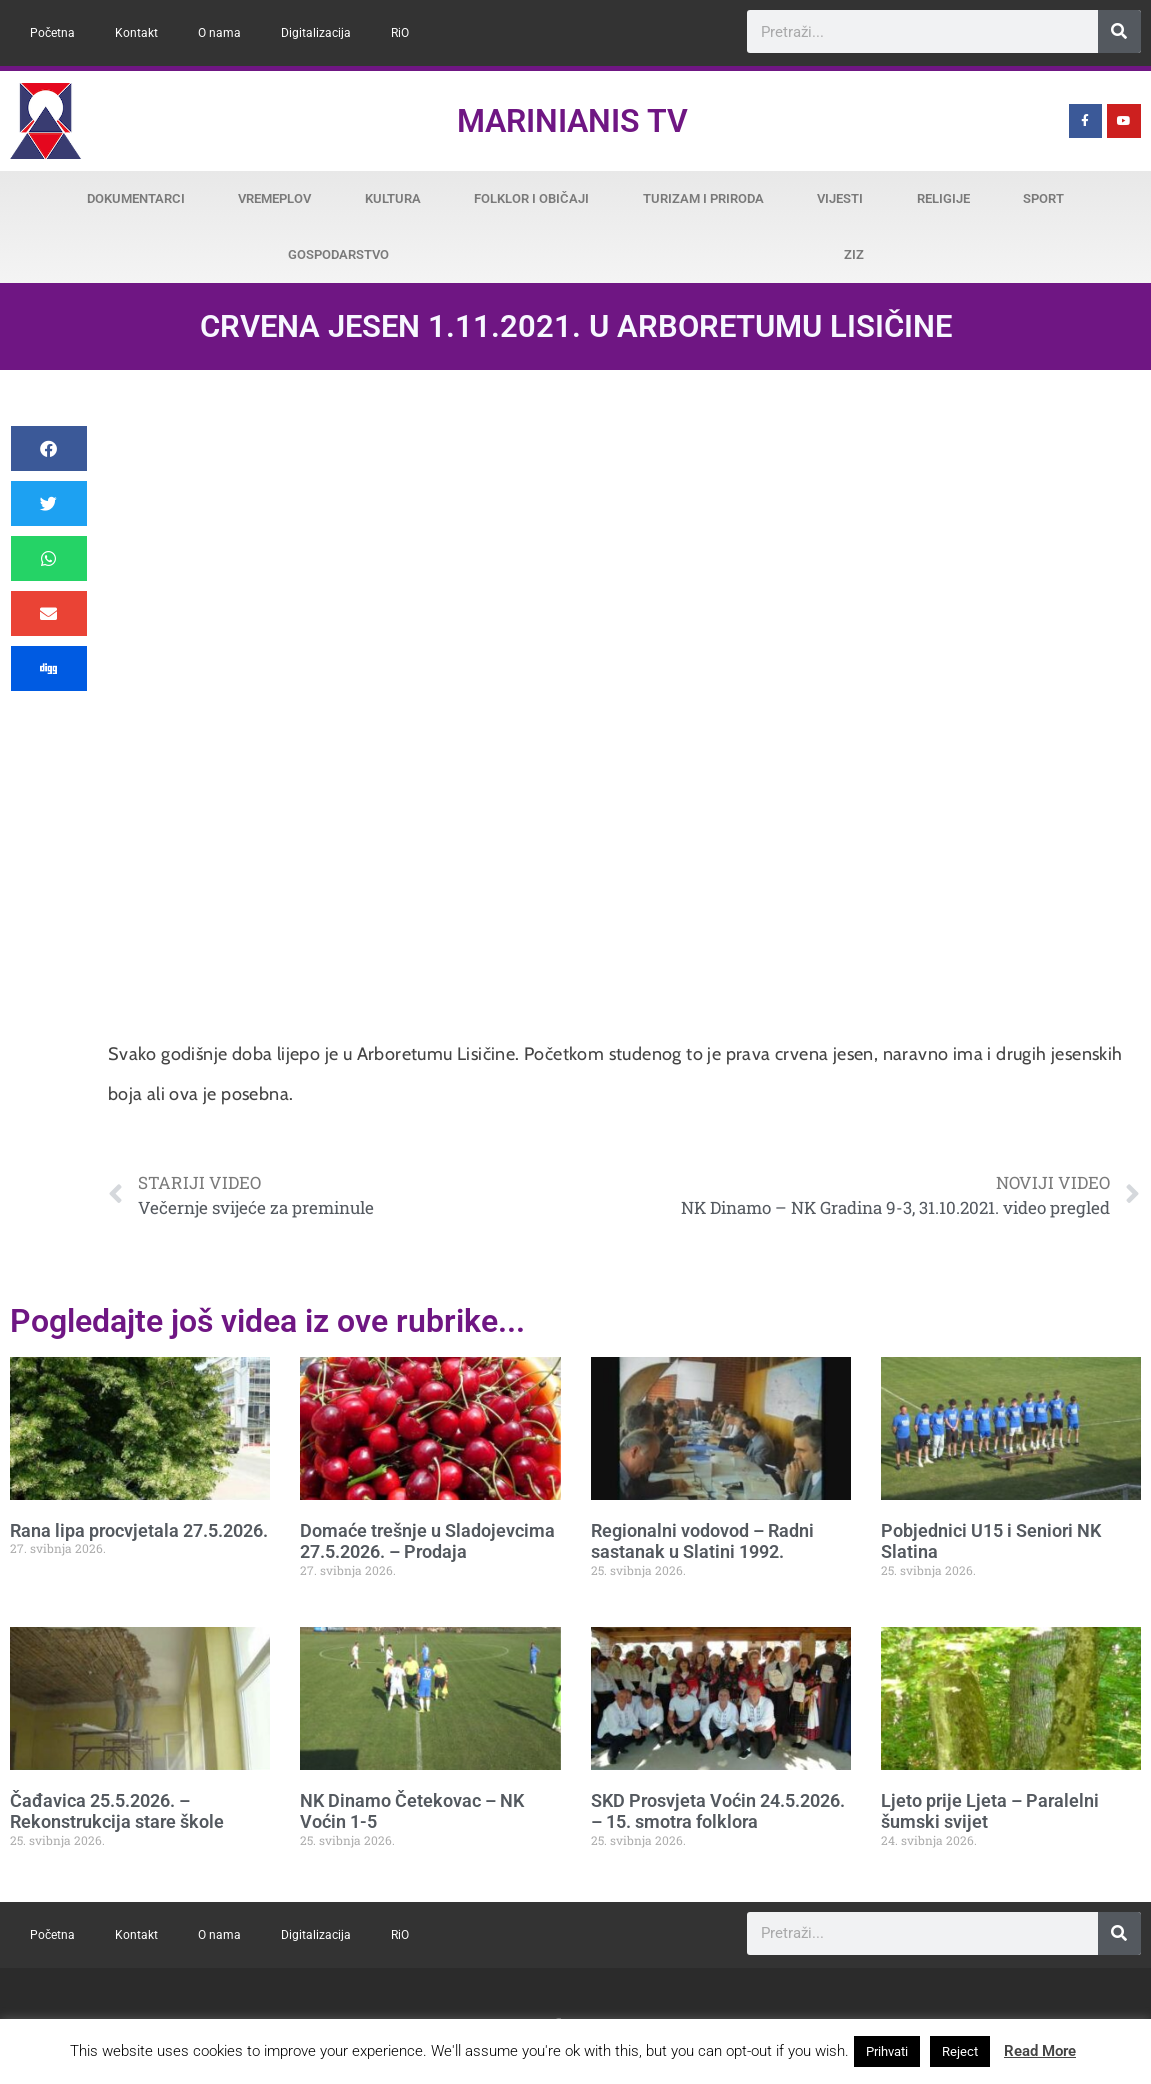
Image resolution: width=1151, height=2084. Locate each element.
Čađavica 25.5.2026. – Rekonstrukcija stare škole (117, 1811)
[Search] (1119, 31)
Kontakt (136, 33)
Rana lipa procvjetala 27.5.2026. (139, 1530)
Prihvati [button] (887, 2051)
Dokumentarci (136, 198)
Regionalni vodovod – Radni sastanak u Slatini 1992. (702, 1541)
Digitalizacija (316, 33)
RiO (400, 33)
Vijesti (840, 198)
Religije (943, 198)
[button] (49, 448)
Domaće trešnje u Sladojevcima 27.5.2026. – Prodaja (427, 1541)
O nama (219, 33)
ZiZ (854, 254)
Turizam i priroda (703, 198)
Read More (1040, 2051)
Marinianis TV (572, 121)
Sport (1043, 198)
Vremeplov (274, 198)
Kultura (393, 198)
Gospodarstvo (338, 254)
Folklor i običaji (531, 198)
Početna (52, 33)
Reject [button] (960, 2051)
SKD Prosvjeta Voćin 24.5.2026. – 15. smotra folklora (718, 1811)
